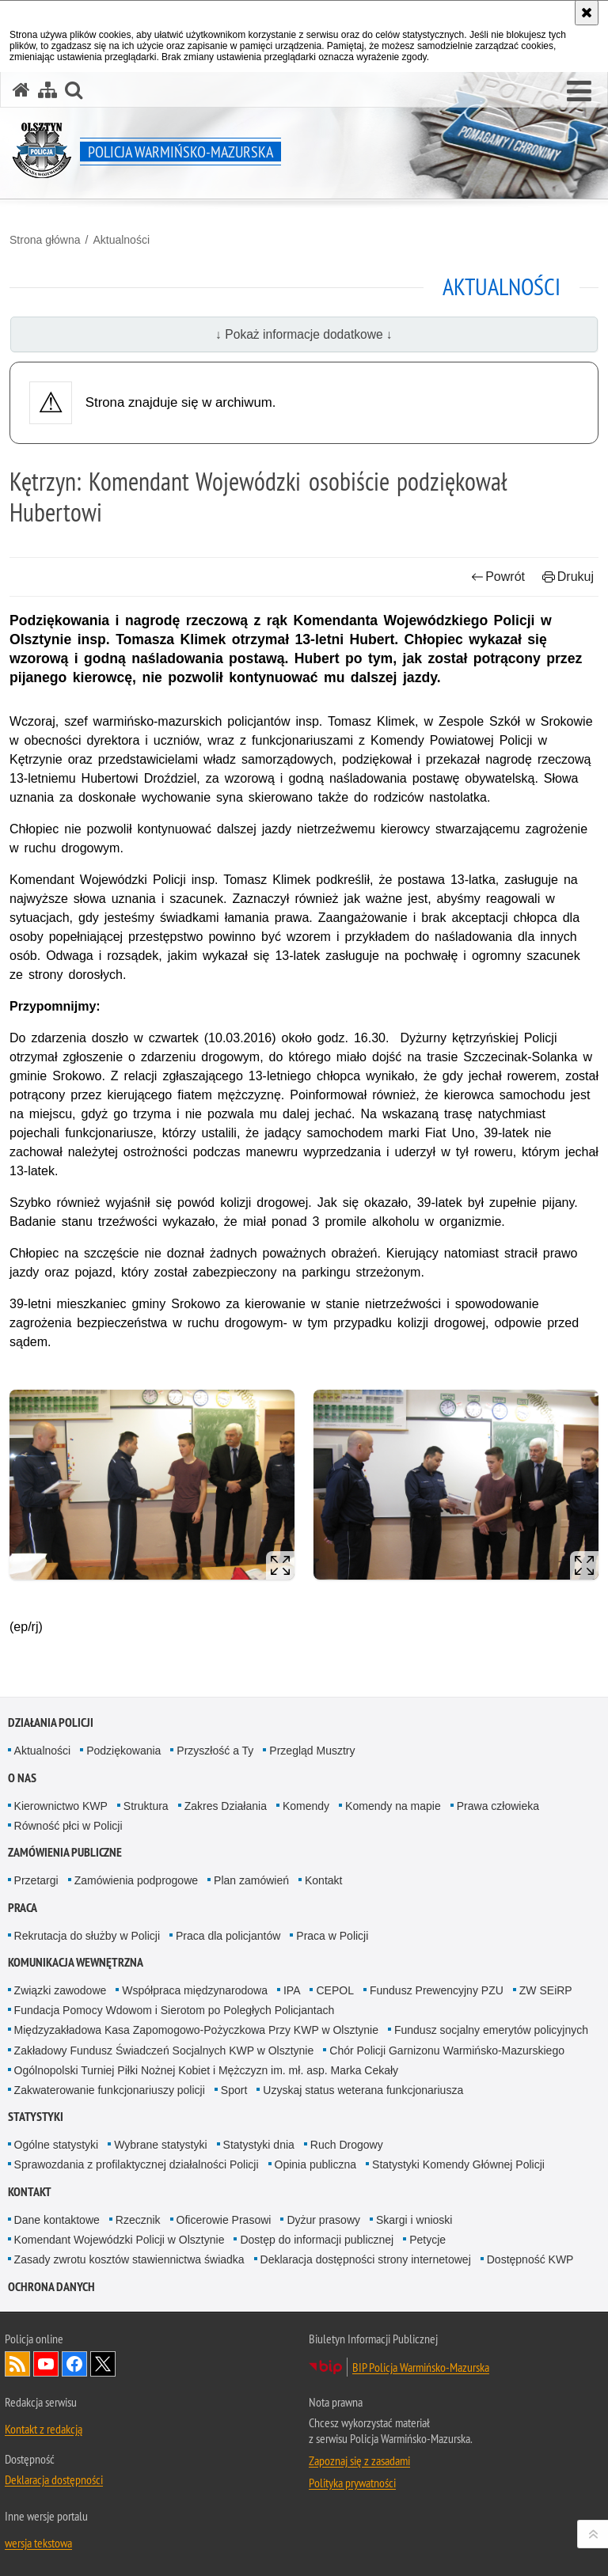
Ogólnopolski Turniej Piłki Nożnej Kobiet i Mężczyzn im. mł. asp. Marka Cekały (206, 2070)
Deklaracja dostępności (54, 2479)
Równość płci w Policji (68, 1825)
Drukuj (568, 576)
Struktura (146, 1806)
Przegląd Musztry (312, 1750)
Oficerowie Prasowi (224, 2220)
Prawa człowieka (498, 1806)
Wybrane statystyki (160, 2144)
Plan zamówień (251, 1880)
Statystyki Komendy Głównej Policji (458, 2164)
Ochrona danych (51, 2286)
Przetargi (36, 1880)
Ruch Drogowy (346, 2144)
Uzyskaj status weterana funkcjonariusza (363, 2090)
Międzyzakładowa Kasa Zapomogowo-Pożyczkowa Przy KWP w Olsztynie (196, 2030)
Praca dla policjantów (228, 1935)
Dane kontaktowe (57, 2220)
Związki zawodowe (60, 1990)
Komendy (306, 1806)
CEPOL (334, 1990)
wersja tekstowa (38, 2543)
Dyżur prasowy (323, 2220)
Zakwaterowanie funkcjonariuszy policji (109, 2090)
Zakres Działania (225, 1806)
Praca (22, 1907)
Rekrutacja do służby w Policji (87, 1935)
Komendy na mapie (393, 1806)
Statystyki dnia (258, 2144)
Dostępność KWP (530, 2259)
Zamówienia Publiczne (65, 1852)
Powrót (498, 576)
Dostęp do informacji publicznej (316, 2239)
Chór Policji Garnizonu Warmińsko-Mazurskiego (446, 2050)
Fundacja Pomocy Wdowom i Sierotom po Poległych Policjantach (174, 2010)
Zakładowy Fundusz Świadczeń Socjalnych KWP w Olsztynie (164, 2050)
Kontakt (323, 1880)
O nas (22, 1778)
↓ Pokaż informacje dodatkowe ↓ (304, 334)
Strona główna (45, 239)
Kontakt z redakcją (43, 2429)
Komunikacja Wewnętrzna (75, 1962)
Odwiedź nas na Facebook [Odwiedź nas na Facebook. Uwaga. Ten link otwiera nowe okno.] (74, 2364)
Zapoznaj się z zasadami (359, 2460)
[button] (579, 91)
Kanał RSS (17, 2364)
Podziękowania (123, 1750)
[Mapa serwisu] (47, 90)
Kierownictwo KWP (61, 1806)
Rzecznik (138, 2220)
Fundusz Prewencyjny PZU (437, 1990)
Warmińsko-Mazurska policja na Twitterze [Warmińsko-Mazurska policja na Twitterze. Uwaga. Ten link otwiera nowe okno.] (103, 2364)
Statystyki (35, 2116)
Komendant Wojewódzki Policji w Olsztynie (119, 2239)
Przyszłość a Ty (215, 1750)
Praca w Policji (332, 1935)
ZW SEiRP (545, 1990)
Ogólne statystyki (56, 2144)
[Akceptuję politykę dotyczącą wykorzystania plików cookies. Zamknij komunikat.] (586, 12)
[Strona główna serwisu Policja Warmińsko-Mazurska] (21, 90)
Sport (234, 2090)
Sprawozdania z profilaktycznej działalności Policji (136, 2164)
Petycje (427, 2239)
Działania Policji (50, 1722)
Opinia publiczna (316, 2164)
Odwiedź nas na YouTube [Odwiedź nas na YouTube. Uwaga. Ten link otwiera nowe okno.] (46, 2364)
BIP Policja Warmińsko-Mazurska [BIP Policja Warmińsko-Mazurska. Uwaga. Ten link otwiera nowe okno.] (420, 2367)
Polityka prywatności (352, 2483)
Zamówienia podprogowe (136, 1880)
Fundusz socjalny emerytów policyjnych (491, 2030)
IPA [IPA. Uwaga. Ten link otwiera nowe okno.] (292, 1990)
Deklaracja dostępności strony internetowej (365, 2259)
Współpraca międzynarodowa (195, 1990)
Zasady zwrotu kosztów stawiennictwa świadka (129, 2259)
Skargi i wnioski (414, 2220)
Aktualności (121, 239)
